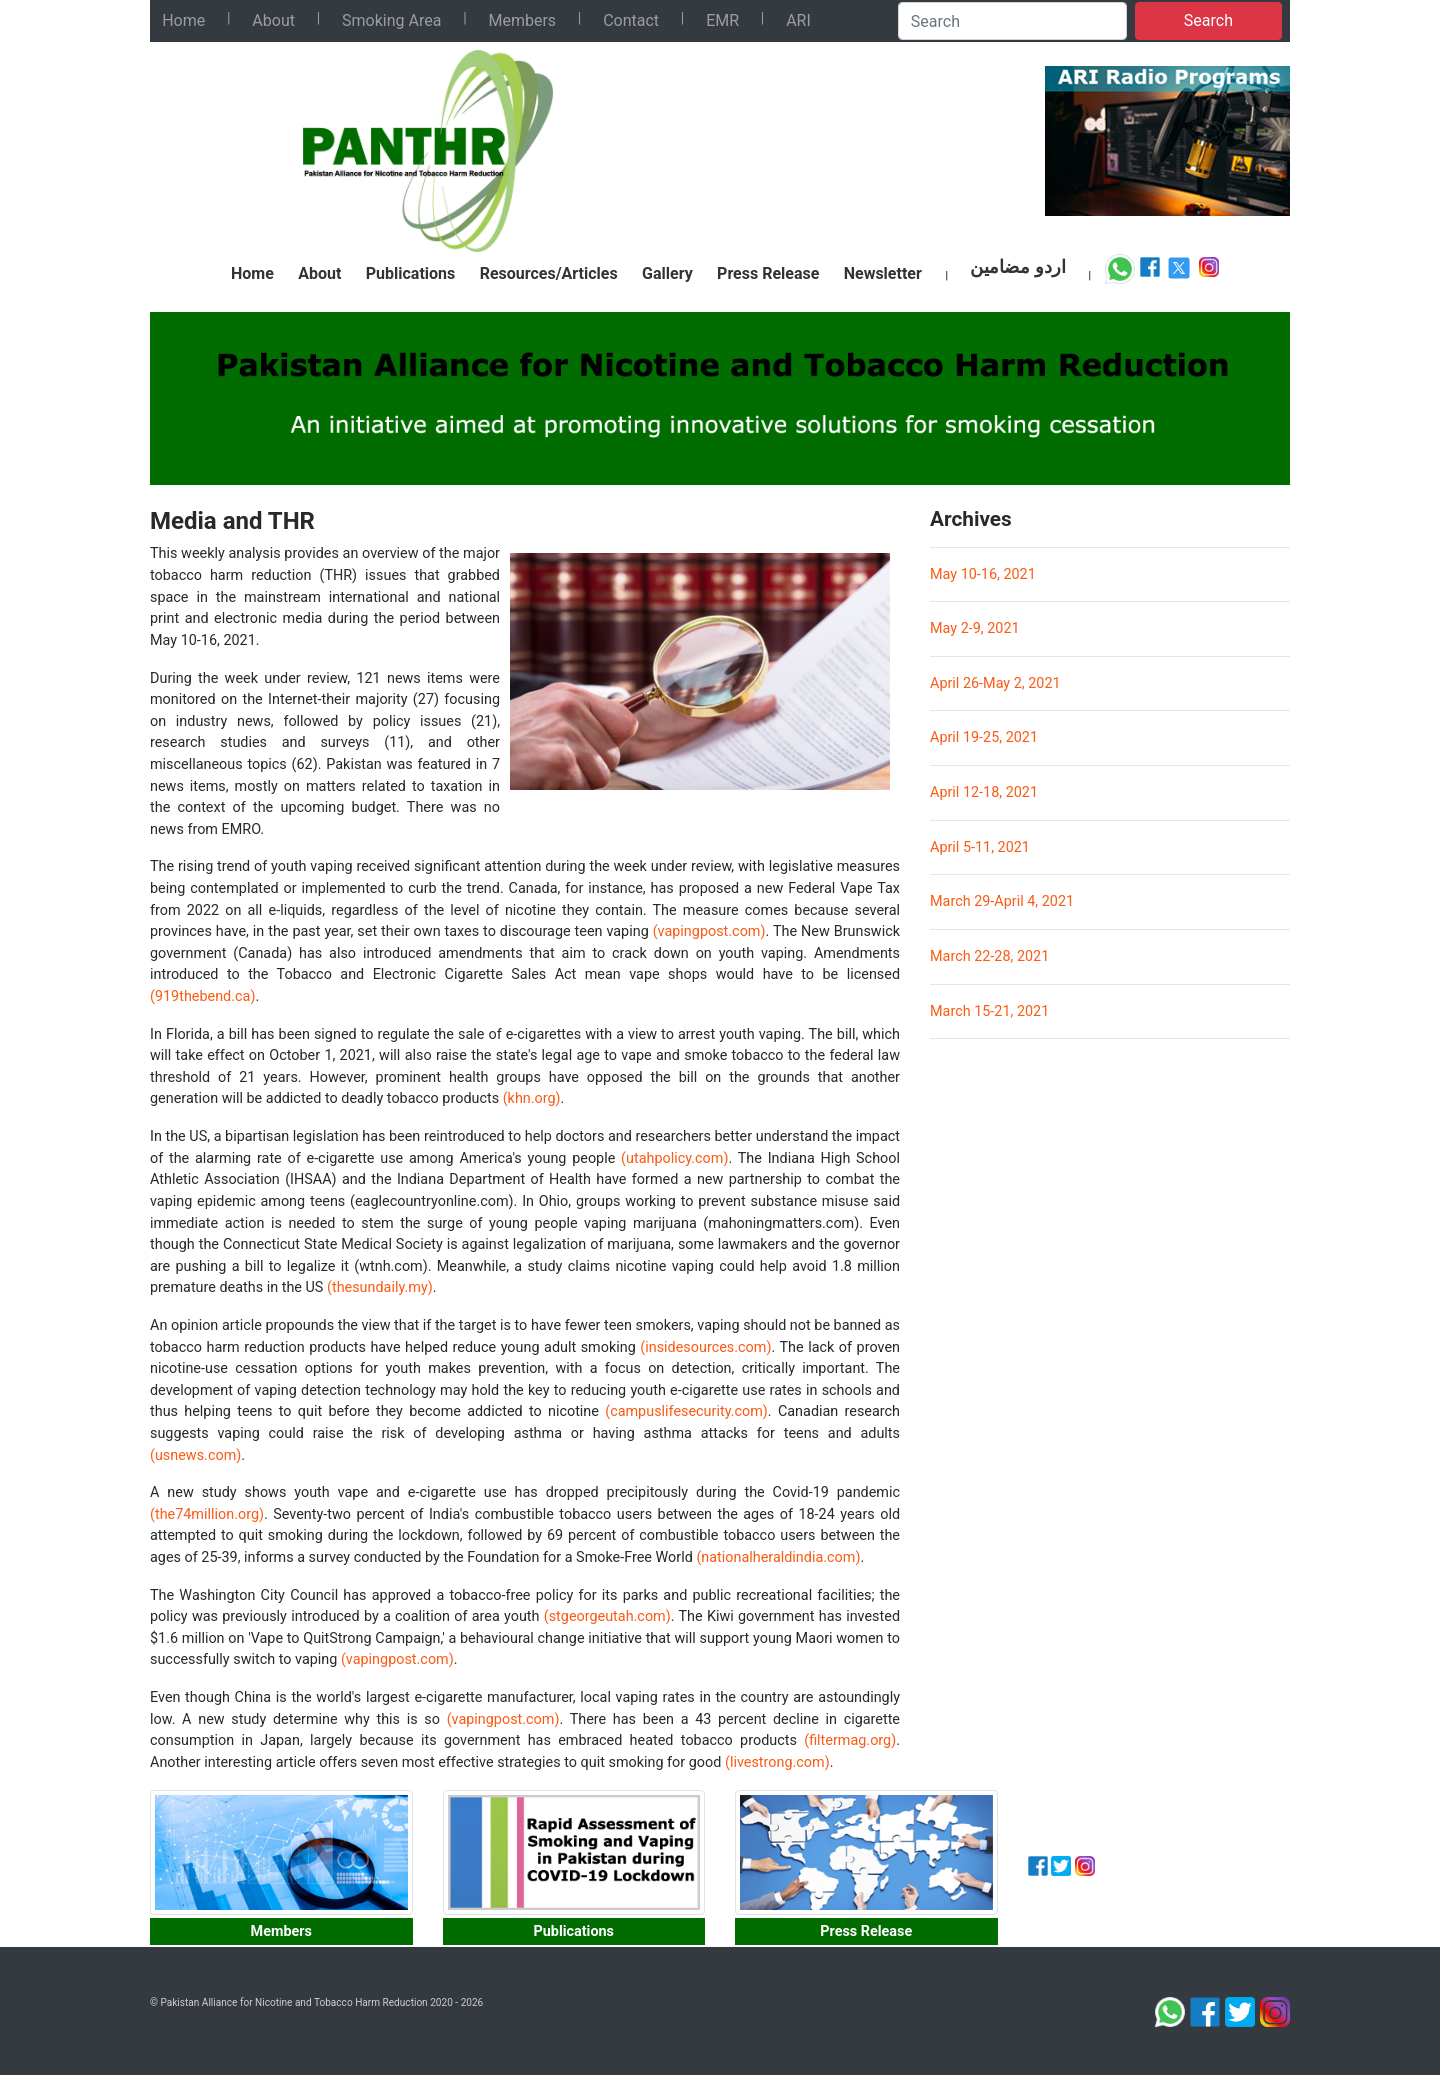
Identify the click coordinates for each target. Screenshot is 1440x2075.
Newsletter (883, 273)
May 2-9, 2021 (975, 628)
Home (183, 20)
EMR (722, 20)
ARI (798, 20)
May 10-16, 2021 (983, 574)
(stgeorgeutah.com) (607, 1616)
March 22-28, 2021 (989, 956)
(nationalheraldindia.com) (778, 1557)
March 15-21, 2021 (989, 1011)
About (273, 20)
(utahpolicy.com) (674, 1158)
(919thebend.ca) (202, 996)
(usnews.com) (195, 1455)
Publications (411, 273)
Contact (631, 20)
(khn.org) (532, 1098)
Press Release (768, 273)
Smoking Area (391, 20)
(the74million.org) (207, 1514)
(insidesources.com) (705, 1347)
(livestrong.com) (777, 1762)
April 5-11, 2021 (980, 847)
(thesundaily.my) (380, 1287)
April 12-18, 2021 (984, 792)
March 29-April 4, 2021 (1002, 901)
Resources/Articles (549, 273)
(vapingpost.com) (709, 931)
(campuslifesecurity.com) (686, 1411)
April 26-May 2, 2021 (995, 683)
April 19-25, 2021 (984, 737)
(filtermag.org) (850, 1740)
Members (522, 20)
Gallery (667, 273)
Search (1208, 20)
